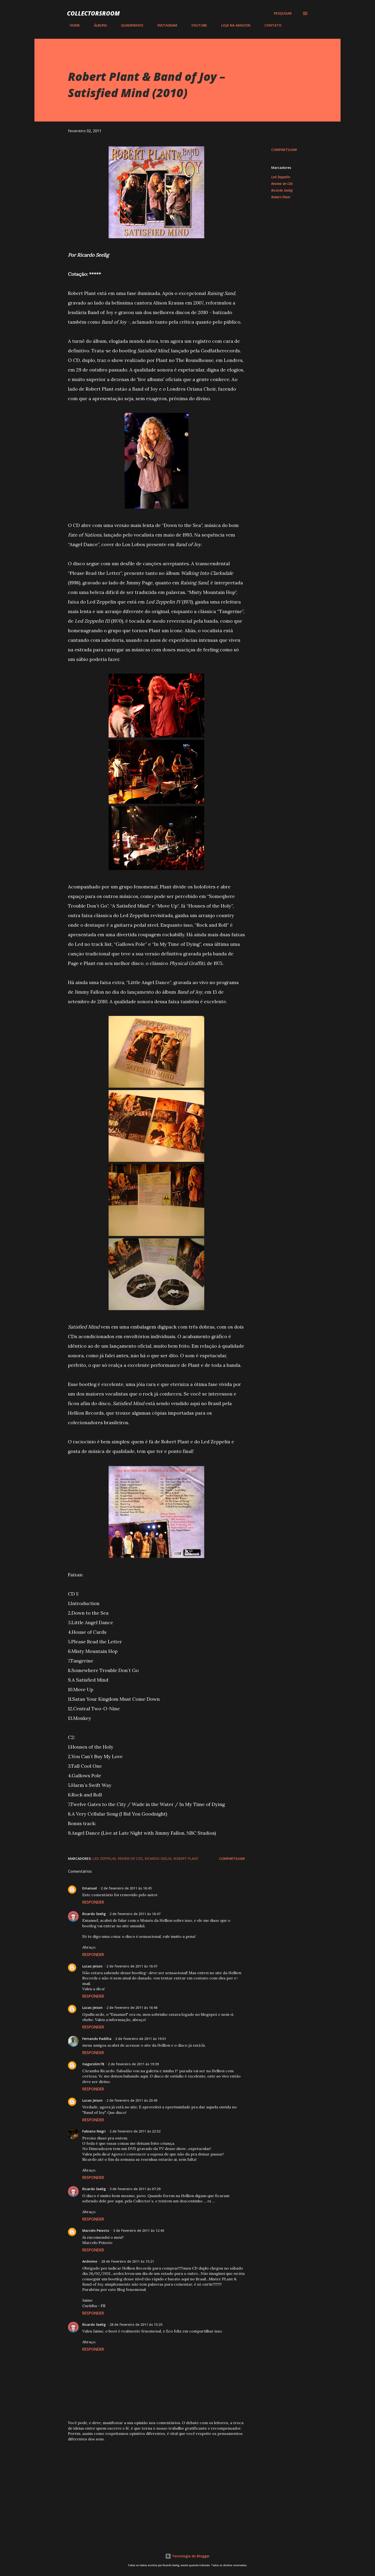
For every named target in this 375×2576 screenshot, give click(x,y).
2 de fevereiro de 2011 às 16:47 (135, 1913)
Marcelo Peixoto (95, 2230)
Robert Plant (280, 197)
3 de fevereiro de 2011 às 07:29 (135, 2189)
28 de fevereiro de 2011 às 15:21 (127, 2261)
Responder (93, 1902)
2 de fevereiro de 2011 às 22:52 (135, 2131)
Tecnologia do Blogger (187, 2556)
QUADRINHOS (129, 25)
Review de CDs (282, 183)
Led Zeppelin (280, 177)
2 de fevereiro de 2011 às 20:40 (131, 2100)
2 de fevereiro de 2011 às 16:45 (126, 1888)
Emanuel (89, 1888)
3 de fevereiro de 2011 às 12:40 (138, 2230)
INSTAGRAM (164, 25)
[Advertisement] (149, 2480)
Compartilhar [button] (284, 149)
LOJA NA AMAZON (233, 25)
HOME (72, 25)
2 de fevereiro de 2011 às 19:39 (133, 2064)
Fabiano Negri (94, 2131)
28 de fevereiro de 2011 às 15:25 (136, 2324)
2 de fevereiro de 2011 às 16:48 (131, 2007)
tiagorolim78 (93, 2064)
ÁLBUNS (97, 25)
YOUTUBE (196, 25)
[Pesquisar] (283, 13)
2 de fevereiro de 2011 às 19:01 (140, 2038)
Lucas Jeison (92, 1966)
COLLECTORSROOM (93, 13)
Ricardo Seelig (281, 190)
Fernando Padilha (96, 2038)
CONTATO (270, 25)
